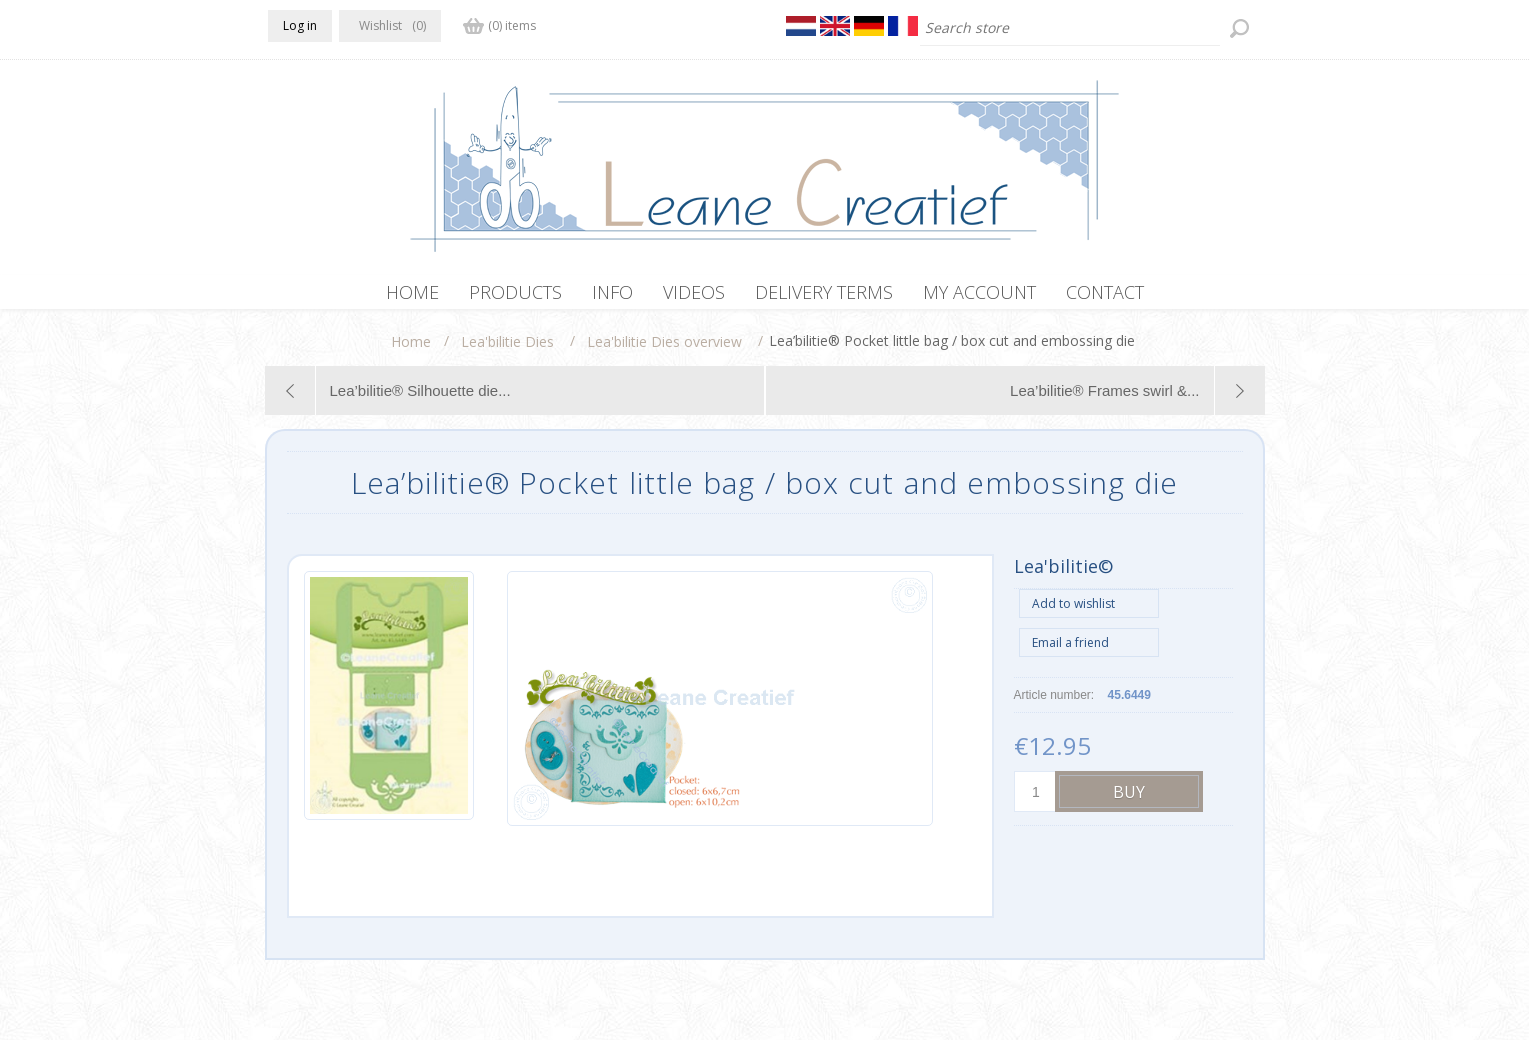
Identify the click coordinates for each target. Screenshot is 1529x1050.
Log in (300, 25)
